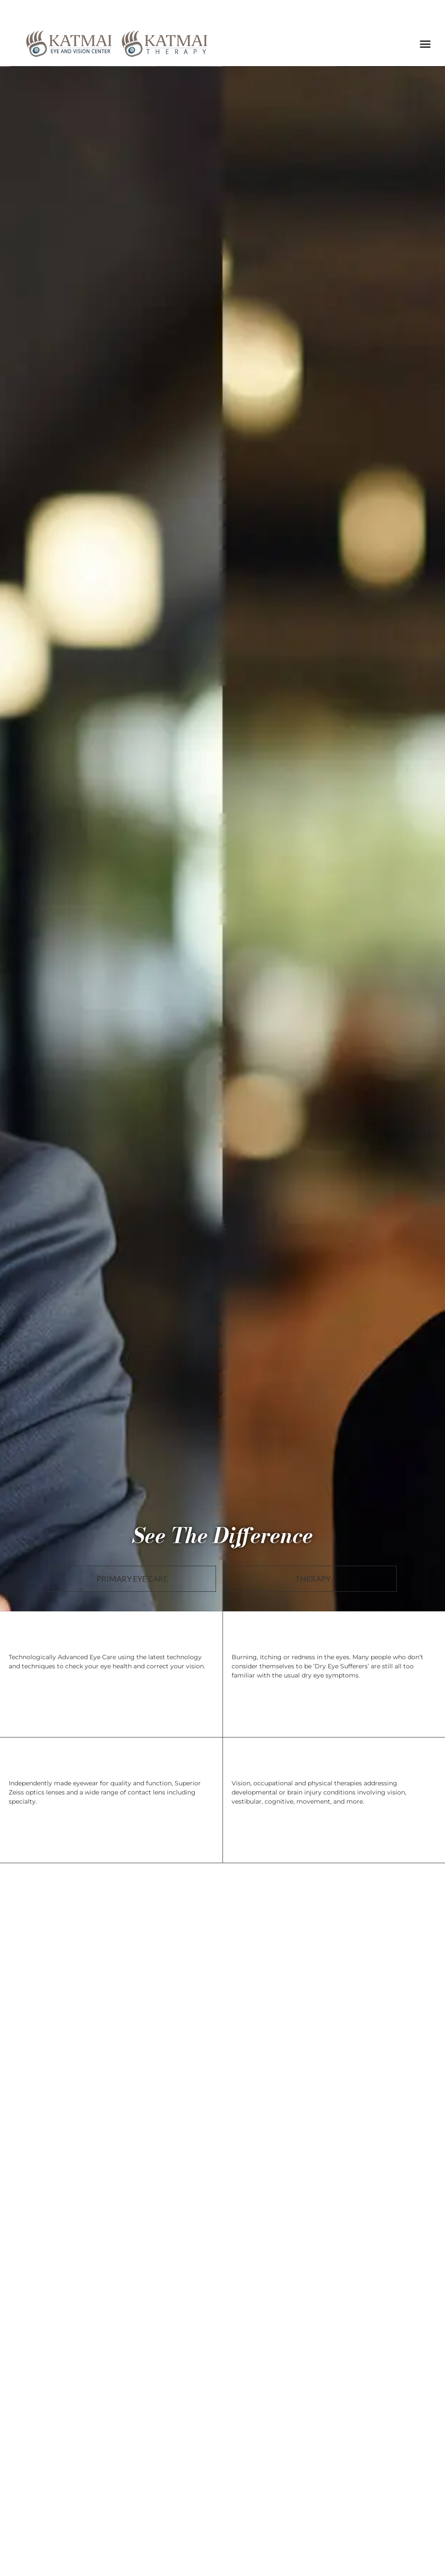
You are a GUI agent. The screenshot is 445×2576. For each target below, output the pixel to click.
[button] (426, 44)
